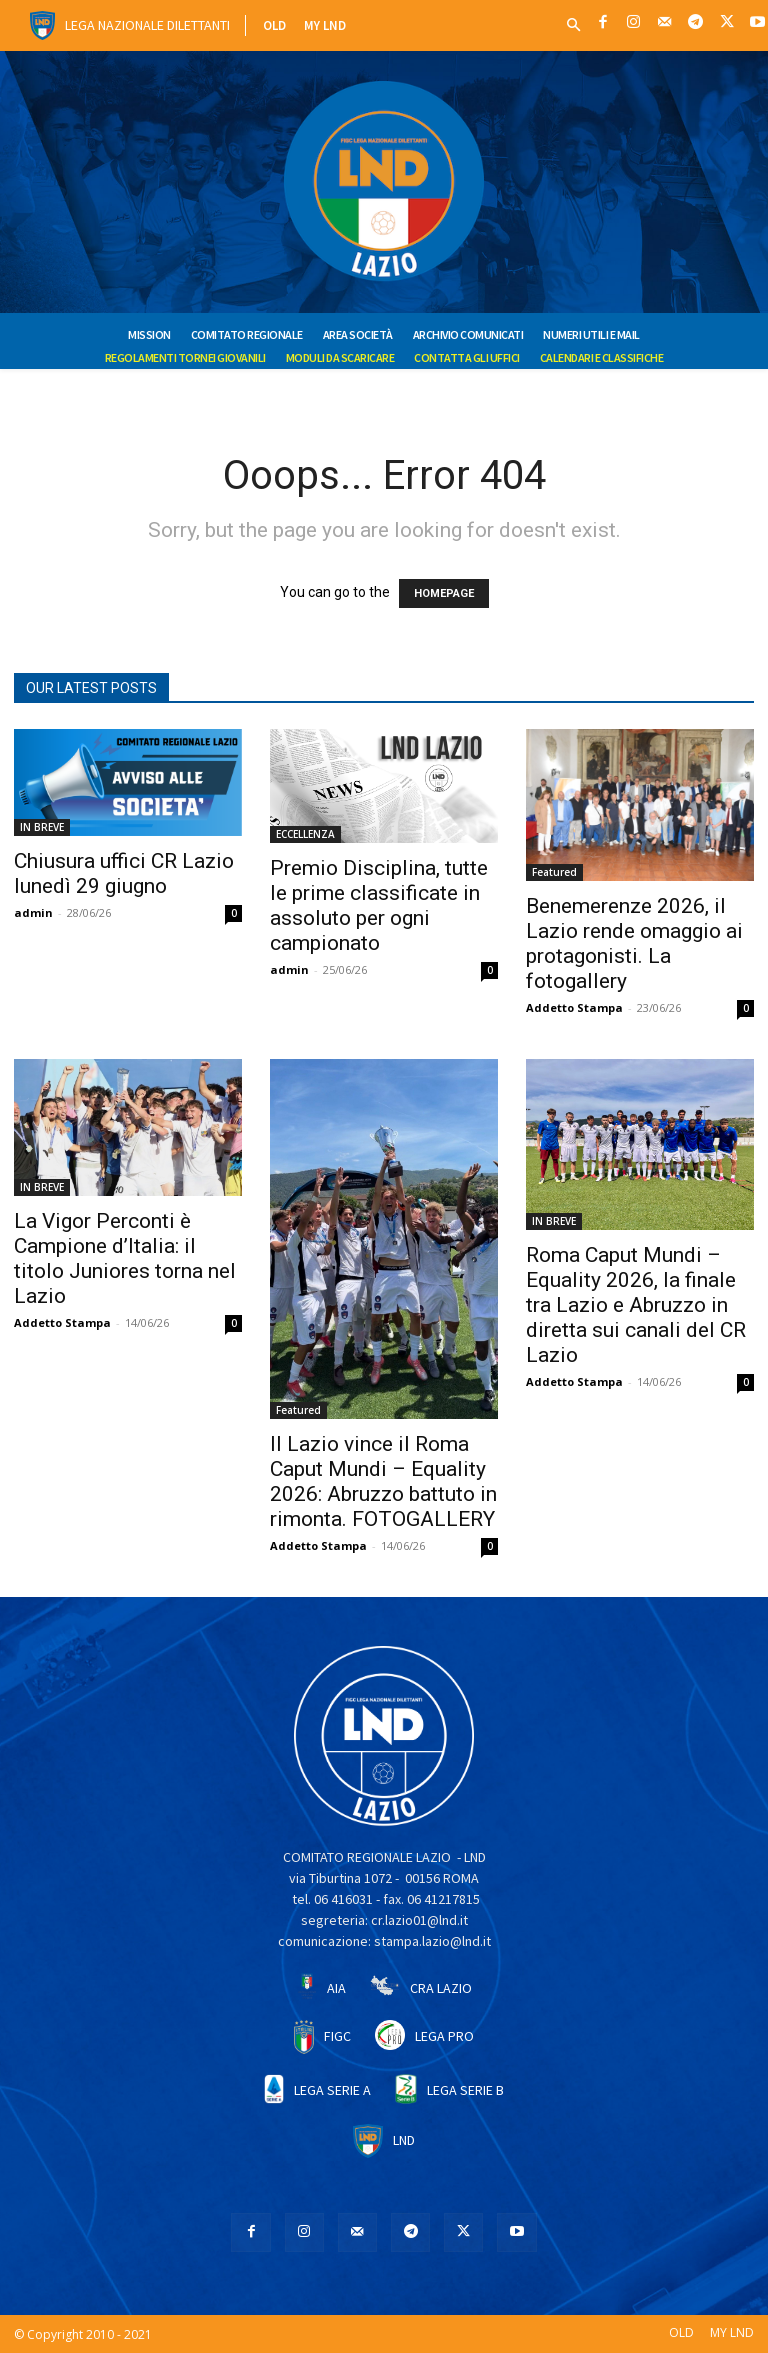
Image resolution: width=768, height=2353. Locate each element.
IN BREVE (42, 827)
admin (33, 912)
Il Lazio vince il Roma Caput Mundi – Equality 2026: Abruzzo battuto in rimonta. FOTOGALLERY (383, 1481)
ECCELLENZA (305, 834)
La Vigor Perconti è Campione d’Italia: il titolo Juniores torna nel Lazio (125, 1258)
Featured (554, 872)
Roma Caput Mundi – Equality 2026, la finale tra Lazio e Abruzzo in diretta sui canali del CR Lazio (636, 1305)
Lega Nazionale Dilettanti (147, 25)
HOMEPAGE (444, 593)
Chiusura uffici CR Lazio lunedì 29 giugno (124, 873)
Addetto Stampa (574, 1007)
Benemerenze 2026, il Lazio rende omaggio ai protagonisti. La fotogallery (634, 943)
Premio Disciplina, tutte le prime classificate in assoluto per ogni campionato (379, 905)
